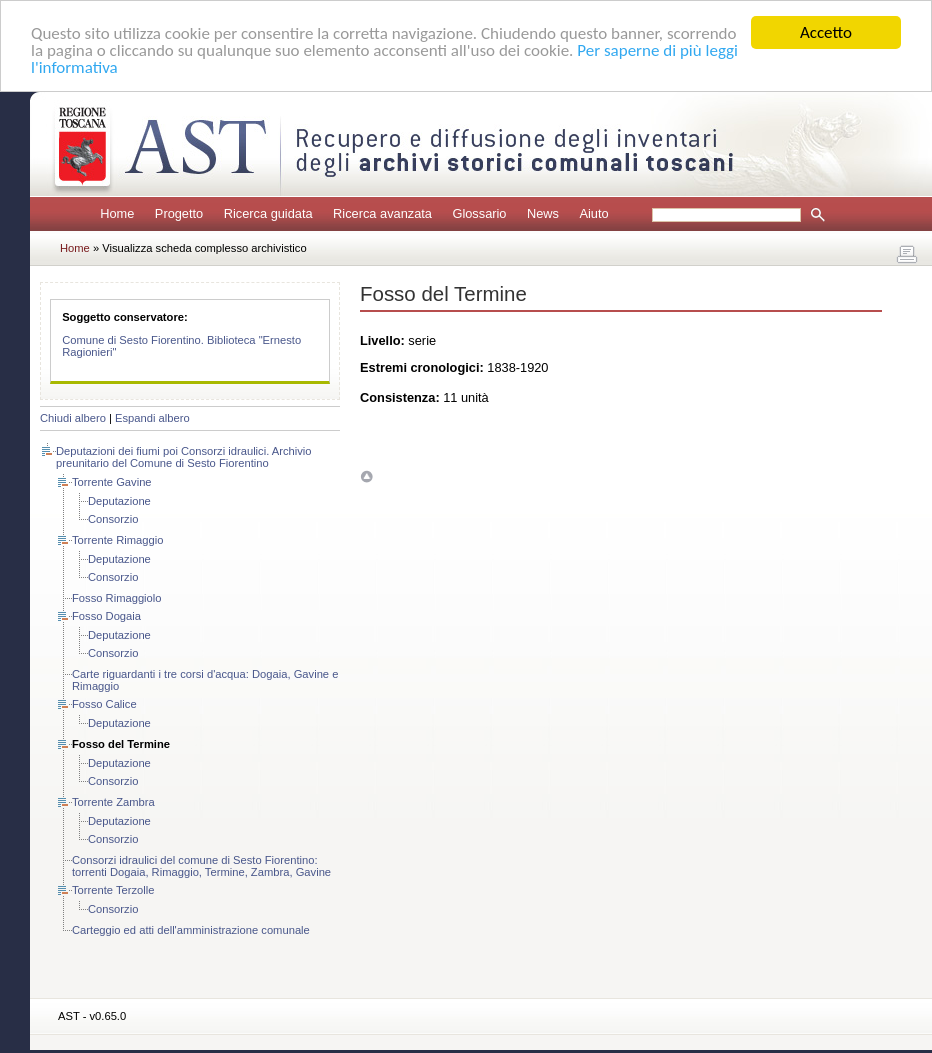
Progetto (179, 213)
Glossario (479, 213)
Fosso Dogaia (106, 616)
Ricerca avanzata (382, 213)
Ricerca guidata (268, 213)
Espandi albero (152, 418)
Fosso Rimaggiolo (117, 598)
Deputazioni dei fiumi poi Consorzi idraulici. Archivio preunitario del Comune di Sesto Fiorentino (184, 457)
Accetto (826, 32)
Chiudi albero (73, 418)
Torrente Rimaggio (117, 540)
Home (117, 213)
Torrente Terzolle (113, 890)
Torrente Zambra (113, 802)
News (543, 213)
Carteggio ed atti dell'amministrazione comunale (191, 930)
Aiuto (593, 213)
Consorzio (113, 519)
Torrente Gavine (112, 482)
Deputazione (119, 501)
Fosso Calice (104, 704)
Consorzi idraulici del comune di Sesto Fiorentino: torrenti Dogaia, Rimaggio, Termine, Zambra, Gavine (201, 866)
